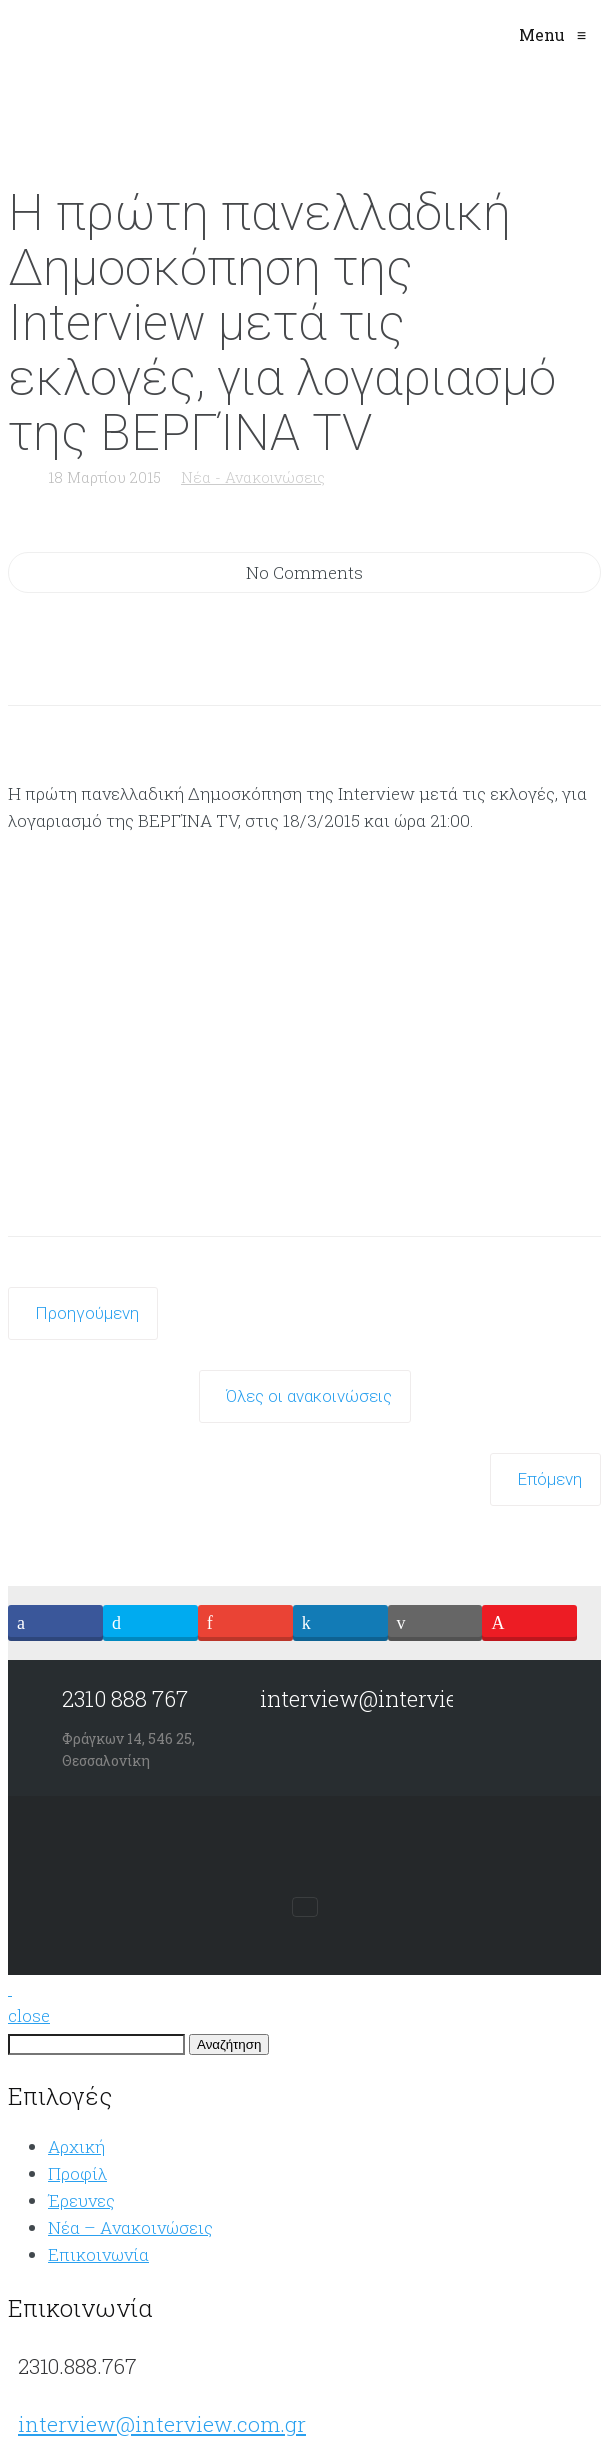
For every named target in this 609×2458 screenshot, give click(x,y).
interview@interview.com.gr (162, 2424)
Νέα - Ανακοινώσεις (253, 477)
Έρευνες (81, 2200)
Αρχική (76, 2146)
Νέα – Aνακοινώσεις (130, 2227)
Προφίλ (77, 2173)
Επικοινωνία (98, 2254)
